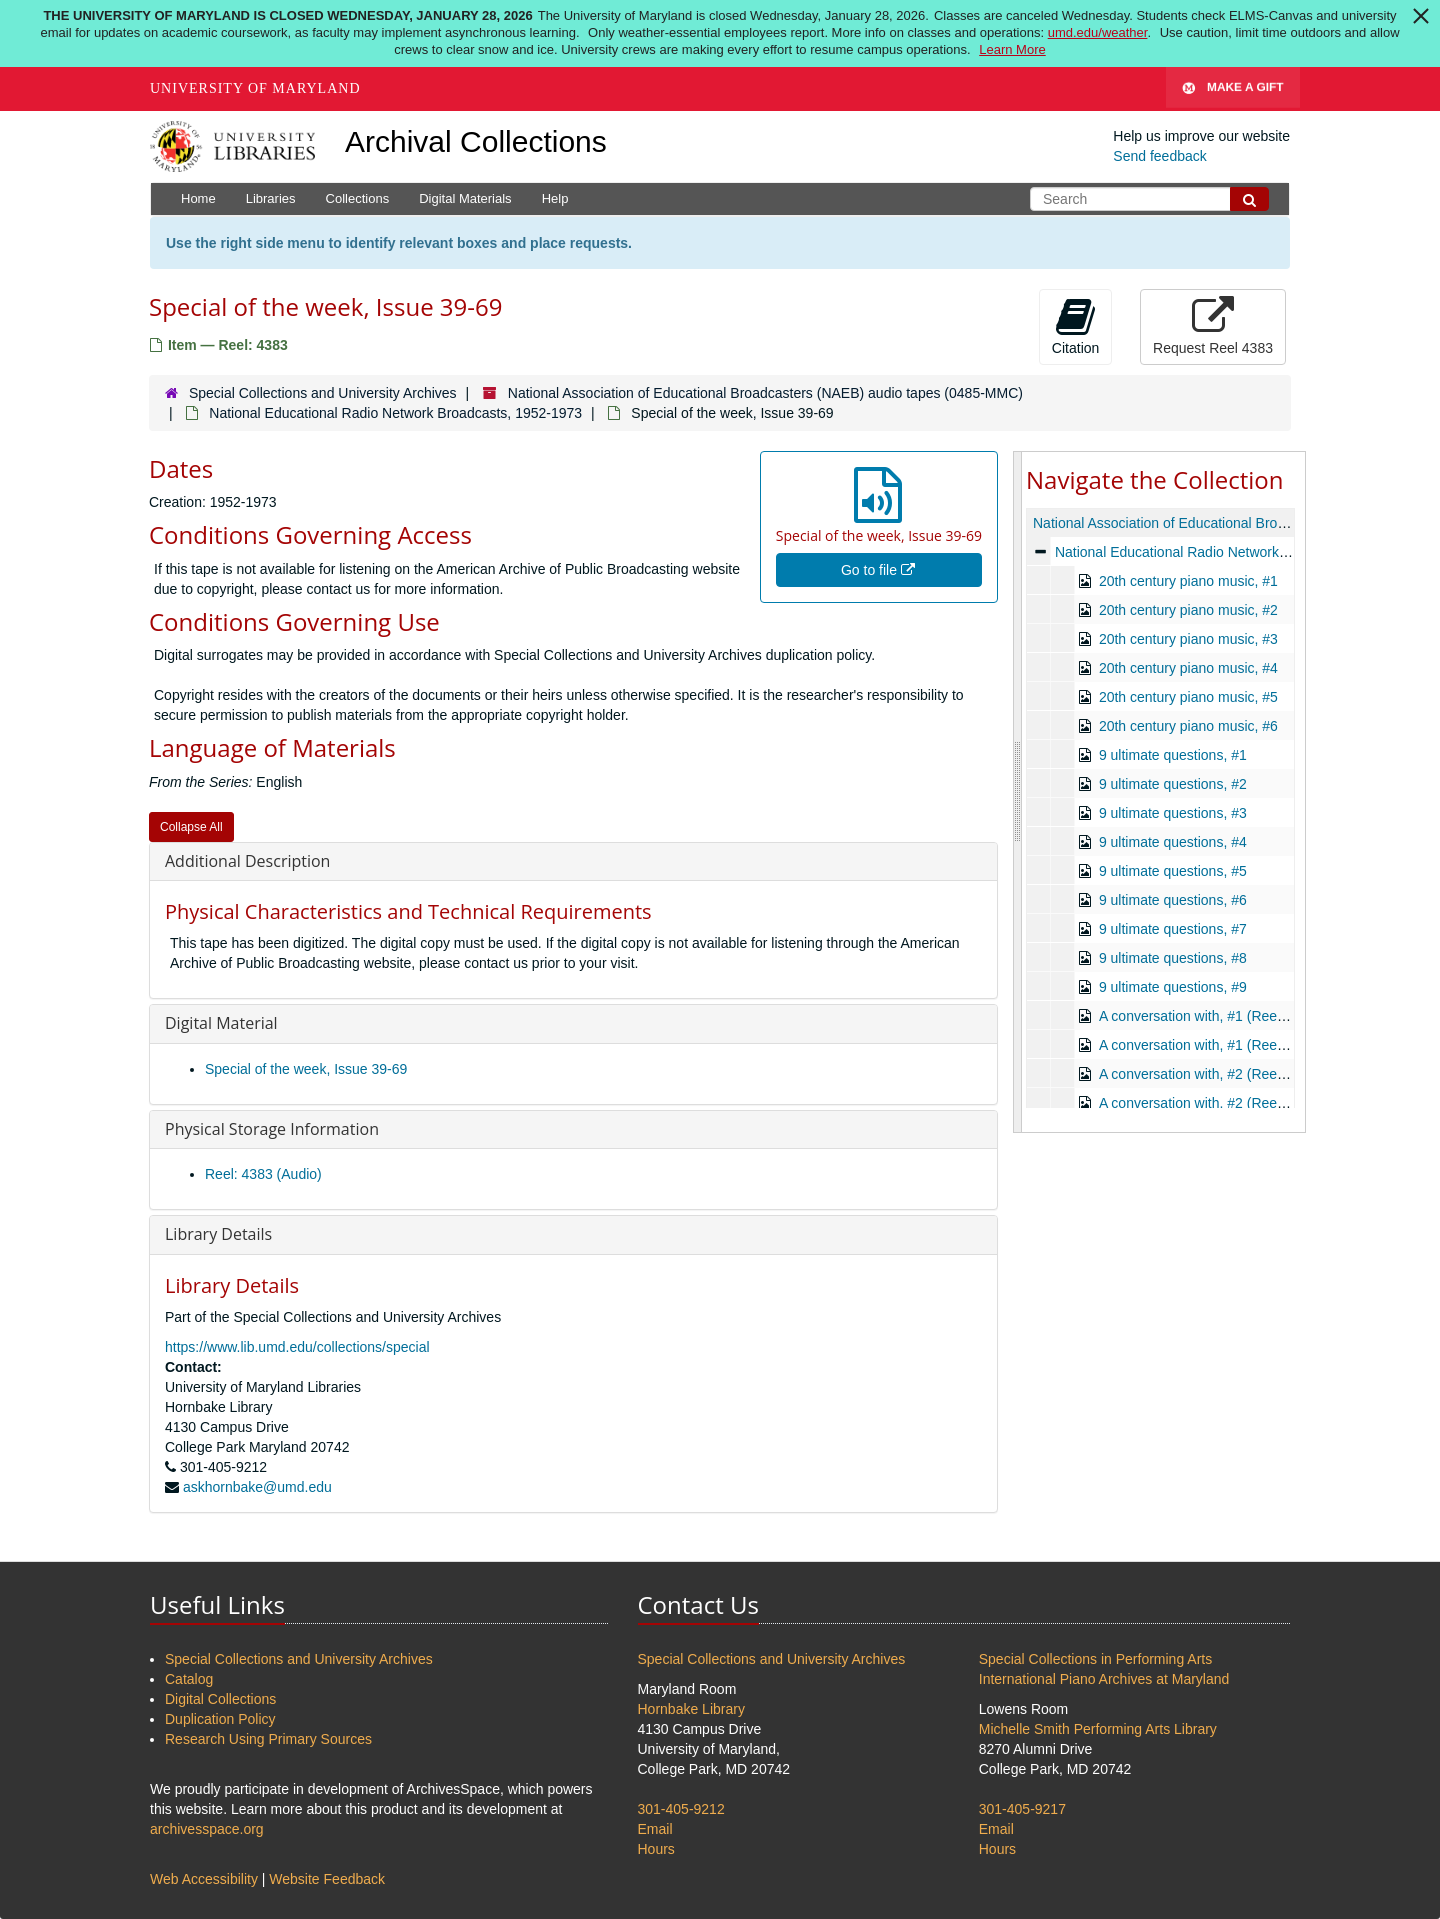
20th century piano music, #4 (1188, 668)
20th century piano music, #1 (1188, 581)
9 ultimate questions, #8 (1173, 958)
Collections (358, 198)
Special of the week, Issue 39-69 (306, 1069)
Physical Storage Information (272, 1129)
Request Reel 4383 (1213, 326)
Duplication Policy (220, 1719)
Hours (656, 1849)
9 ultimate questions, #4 (1173, 842)
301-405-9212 (681, 1809)
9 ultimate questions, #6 (1173, 900)
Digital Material (221, 1023)
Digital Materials (465, 198)
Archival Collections (476, 141)
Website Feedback (327, 1879)
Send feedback (1159, 156)
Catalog (189, 1679)
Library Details (218, 1234)
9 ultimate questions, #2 (1173, 784)
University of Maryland (255, 88)
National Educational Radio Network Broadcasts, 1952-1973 (395, 413)
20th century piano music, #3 (1188, 639)
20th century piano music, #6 (1188, 726)
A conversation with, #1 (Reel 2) (1198, 1045)
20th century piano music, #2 (1188, 610)
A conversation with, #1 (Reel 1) (1198, 1016)
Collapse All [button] (191, 827)
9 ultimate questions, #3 (1173, 813)
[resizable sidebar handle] (1018, 792)
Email (655, 1829)
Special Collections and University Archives (323, 393)
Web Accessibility (204, 1879)
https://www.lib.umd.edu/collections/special (297, 1347)
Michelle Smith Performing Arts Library (1098, 1729)
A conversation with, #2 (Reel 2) (1198, 1103)
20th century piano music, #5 (1188, 697)
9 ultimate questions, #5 (1173, 871)
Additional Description (247, 861)
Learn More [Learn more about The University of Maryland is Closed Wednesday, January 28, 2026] (1012, 49)
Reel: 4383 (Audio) (263, 1174)
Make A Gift (1233, 89)
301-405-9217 (1022, 1809)
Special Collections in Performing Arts (1095, 1659)
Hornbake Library (691, 1709)
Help (555, 198)
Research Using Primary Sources (268, 1739)
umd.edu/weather (1098, 32)
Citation (1075, 326)
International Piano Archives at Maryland (1104, 1679)
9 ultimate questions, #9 (1173, 987)
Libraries (271, 198)
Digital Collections (220, 1699)
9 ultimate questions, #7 (1173, 929)
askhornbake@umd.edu (257, 1487)
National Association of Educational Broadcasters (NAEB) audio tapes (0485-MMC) (765, 393)
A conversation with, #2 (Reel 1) (1198, 1074)
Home (198, 198)
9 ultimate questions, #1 (1173, 755)
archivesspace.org (207, 1829)
